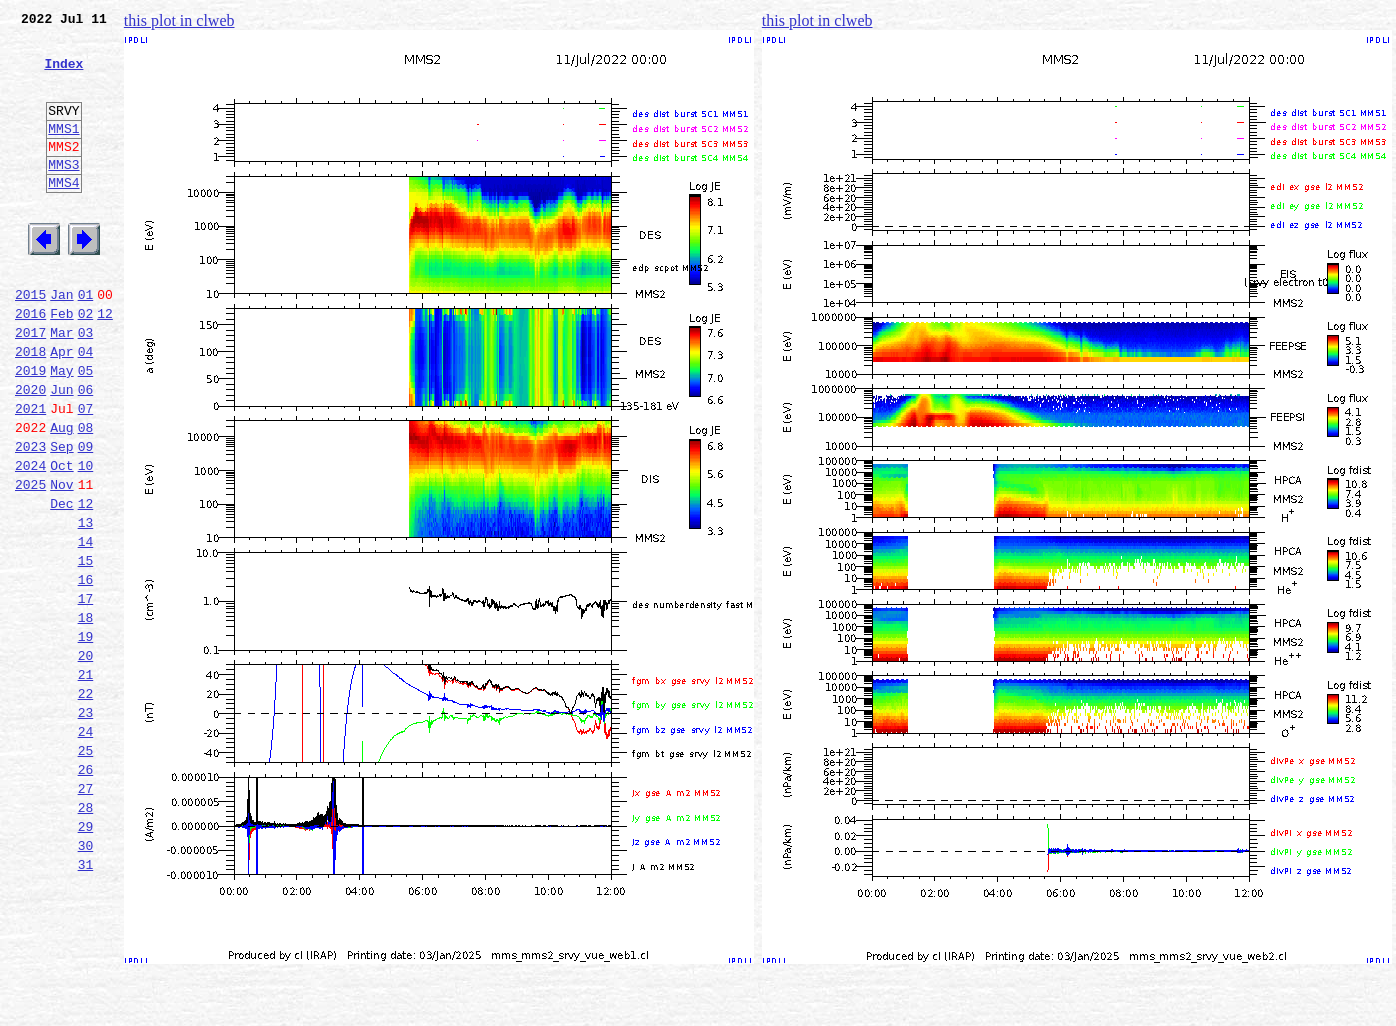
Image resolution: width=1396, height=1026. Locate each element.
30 (86, 980)
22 (86, 804)
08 (86, 496)
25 (86, 870)
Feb (61, 364)
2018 (30, 408)
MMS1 (63, 152)
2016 (30, 364)
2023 (30, 518)
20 (86, 760)
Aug (61, 496)
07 (86, 474)
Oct (61, 540)
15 (86, 650)
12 (105, 364)
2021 (30, 474)
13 (86, 606)
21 (86, 782)
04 (86, 408)
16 (86, 672)
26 (86, 892)
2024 (30, 540)
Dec (61, 584)
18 (86, 716)
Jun (61, 452)
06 (86, 452)
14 (86, 628)
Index (63, 75)
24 (86, 848)
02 (86, 364)
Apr (61, 408)
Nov (61, 562)
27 (86, 914)
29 (86, 958)
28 (86, 936)
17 (86, 694)
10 (86, 540)
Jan (61, 342)
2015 (30, 342)
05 (86, 430)
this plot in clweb (179, 20)
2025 (30, 562)
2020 (30, 452)
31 (86, 1002)
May (61, 430)
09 (86, 518)
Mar (61, 386)
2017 (30, 386)
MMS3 (63, 194)
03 (86, 386)
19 (86, 738)
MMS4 (63, 215)
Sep (61, 518)
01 (86, 342)
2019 (30, 430)
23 (86, 826)
